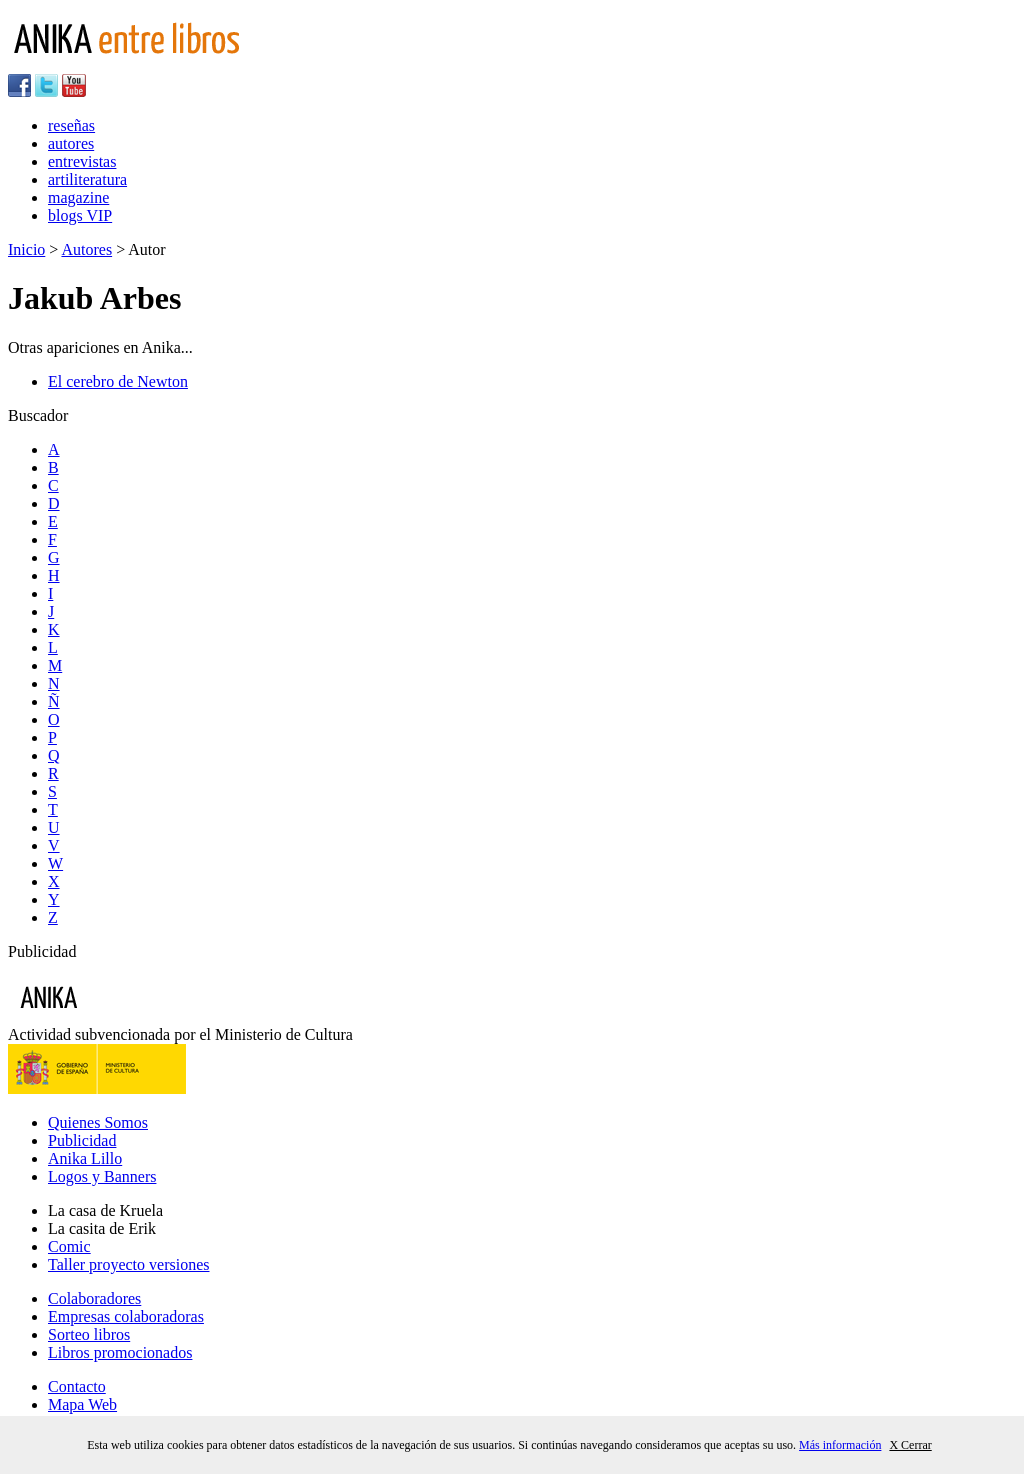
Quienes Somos (98, 1122)
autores (71, 143)
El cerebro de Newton (118, 381)
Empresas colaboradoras (126, 1316)
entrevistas (82, 161)
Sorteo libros (89, 1334)
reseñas (71, 125)
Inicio (26, 249)
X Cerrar (910, 1445)
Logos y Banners (102, 1176)
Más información (840, 1445)
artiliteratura (87, 179)
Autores (86, 249)
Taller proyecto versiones (128, 1264)
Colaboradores (94, 1298)
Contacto (77, 1386)
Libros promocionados (120, 1352)
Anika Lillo (85, 1158)
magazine (78, 197)
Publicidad (82, 1140)
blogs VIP (80, 215)
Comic (69, 1246)
